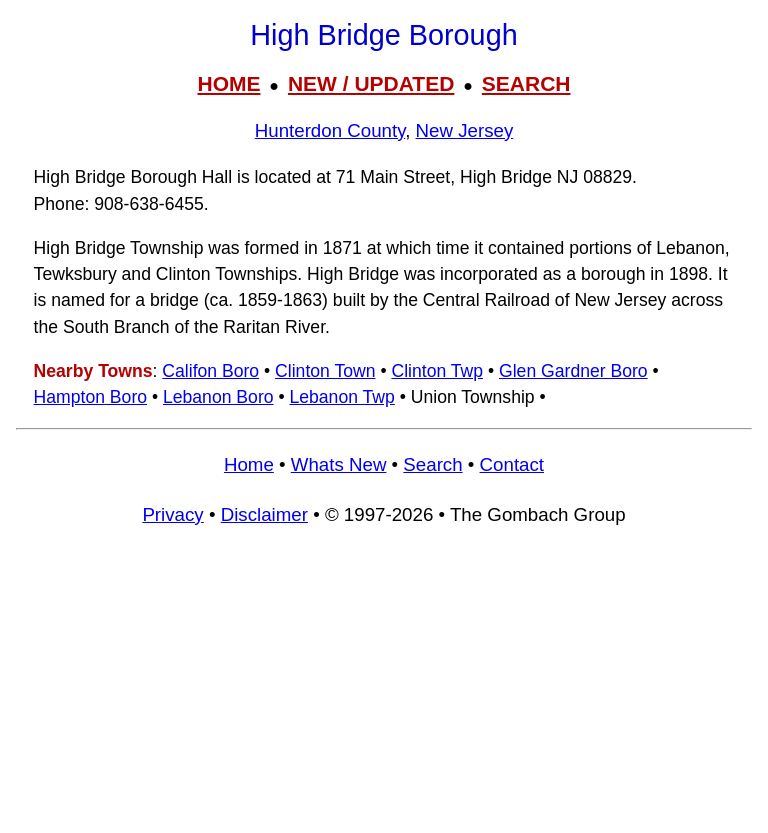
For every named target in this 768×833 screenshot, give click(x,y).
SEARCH (526, 83)
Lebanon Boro (218, 397)
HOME (228, 83)
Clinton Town (325, 371)
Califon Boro (210, 371)
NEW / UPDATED (371, 83)
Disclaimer (264, 514)
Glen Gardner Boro (573, 371)
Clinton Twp (437, 371)
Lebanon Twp (341, 397)
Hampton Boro (90, 397)
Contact (512, 464)
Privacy (172, 514)
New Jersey (465, 130)
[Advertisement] (384, 689)
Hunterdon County (330, 130)
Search (432, 464)
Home (249, 464)
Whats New (339, 464)
